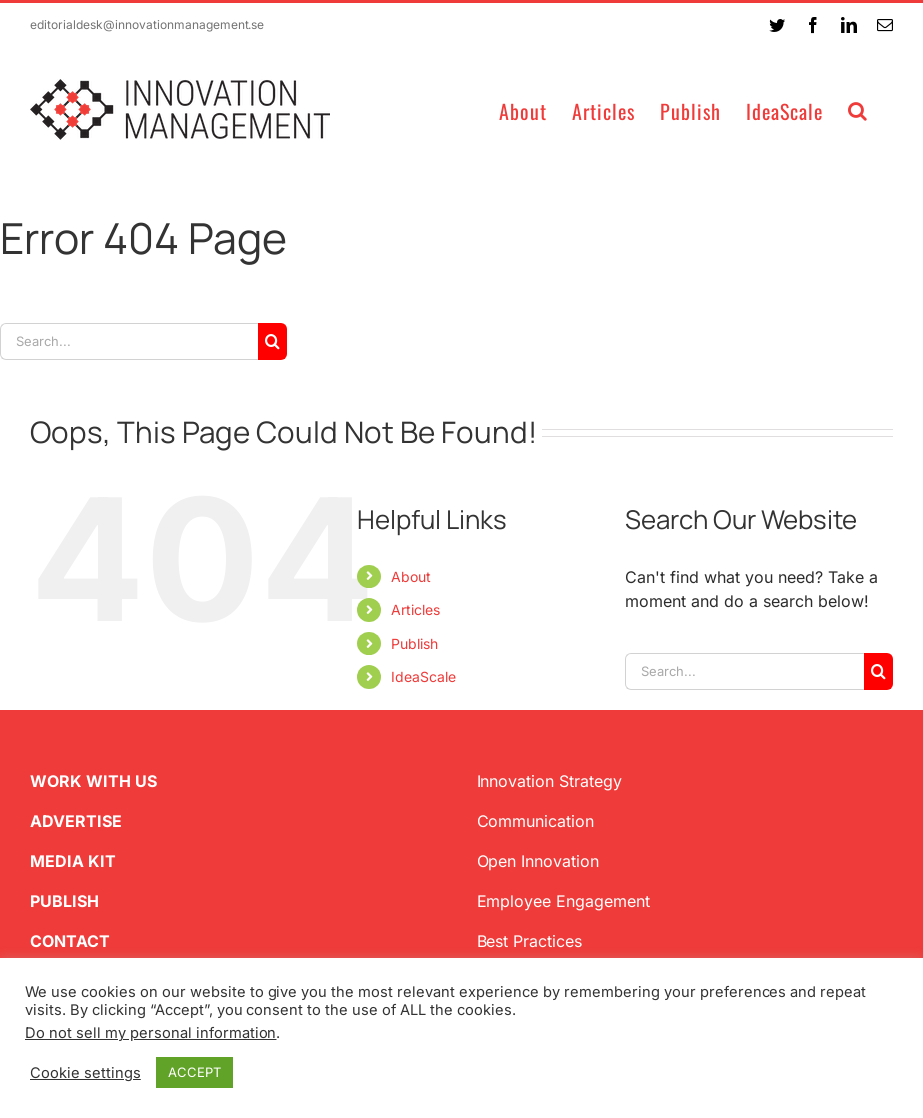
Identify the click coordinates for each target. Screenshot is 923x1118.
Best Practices (530, 941)
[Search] (272, 341)
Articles (415, 609)
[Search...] (129, 341)
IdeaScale (423, 676)
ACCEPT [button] (194, 1072)
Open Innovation (538, 861)
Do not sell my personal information (150, 1033)
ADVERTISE (76, 821)
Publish (414, 643)
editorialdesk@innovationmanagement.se (147, 24)
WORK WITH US (93, 781)
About (411, 576)
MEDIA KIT (73, 861)
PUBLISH (64, 901)
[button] (858, 109)
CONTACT (70, 941)
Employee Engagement (564, 901)
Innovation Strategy (550, 781)
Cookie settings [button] (85, 1073)
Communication (536, 821)
